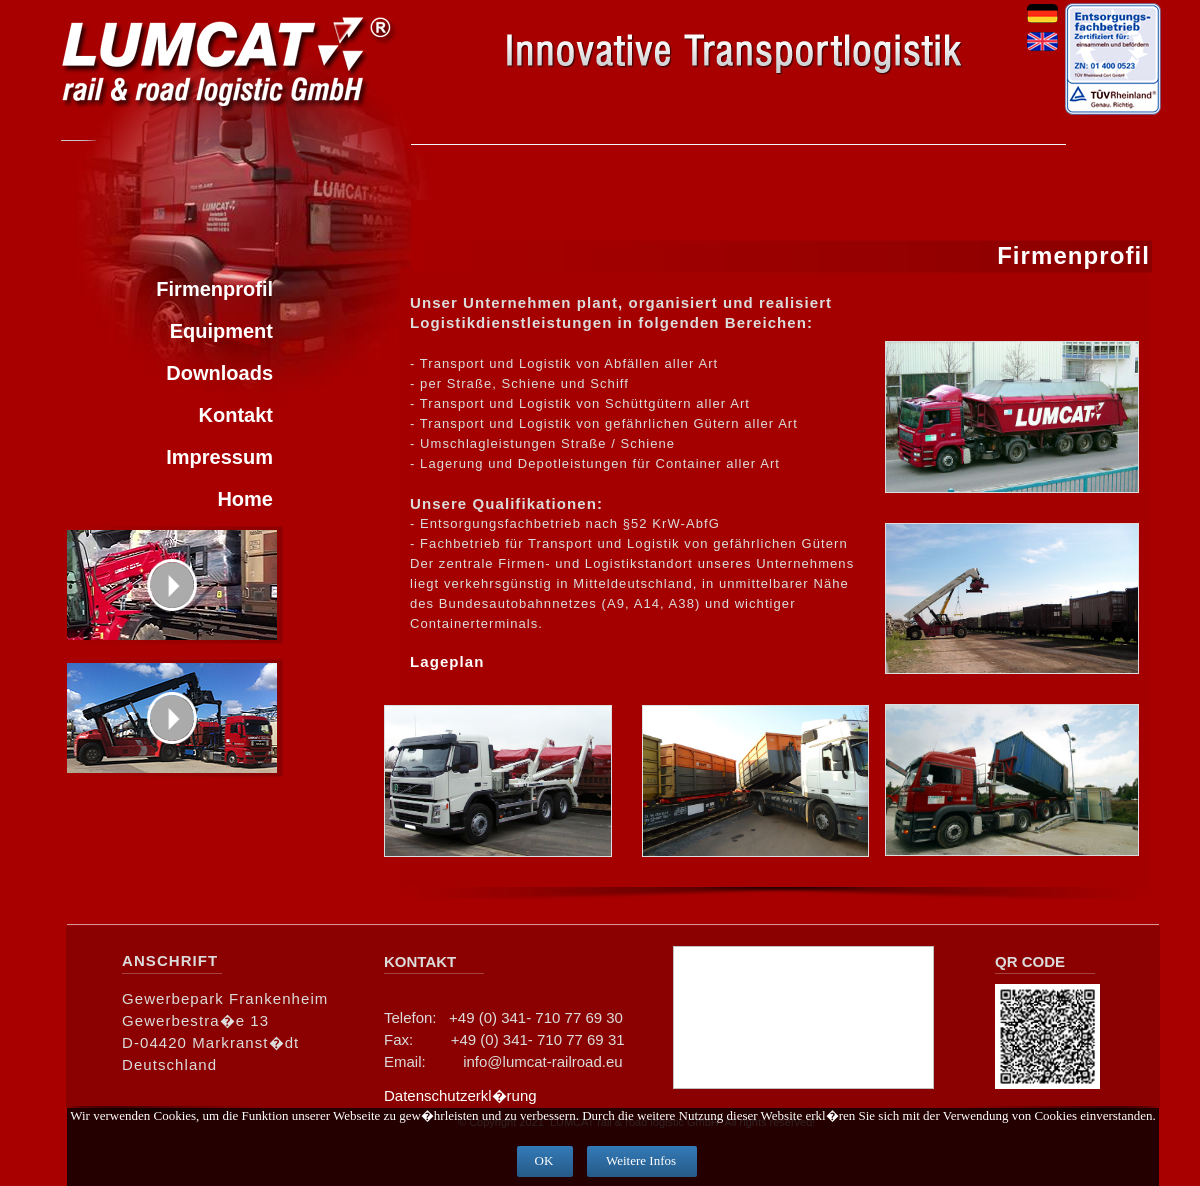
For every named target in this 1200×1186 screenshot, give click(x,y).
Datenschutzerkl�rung (460, 1095)
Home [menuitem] (245, 499)
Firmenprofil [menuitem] (214, 289)
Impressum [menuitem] (219, 457)
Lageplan (447, 661)
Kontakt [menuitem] (236, 415)
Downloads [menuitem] (219, 373)
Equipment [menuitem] (221, 331)
